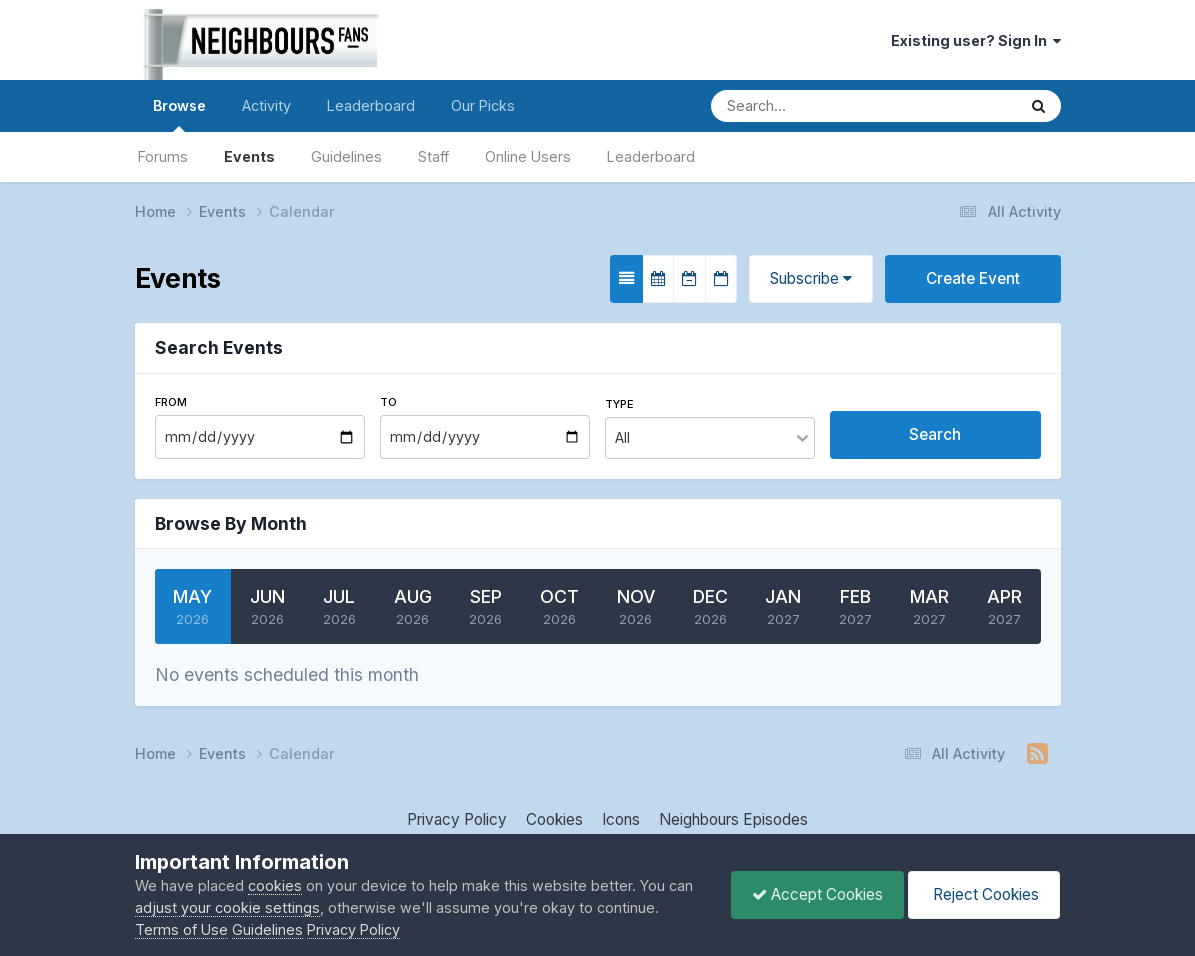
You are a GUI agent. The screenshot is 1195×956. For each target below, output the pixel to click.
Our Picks (483, 105)
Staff (433, 156)
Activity (266, 105)
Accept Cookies (817, 894)
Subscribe (811, 278)
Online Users (528, 156)
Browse (179, 114)
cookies (275, 885)
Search (935, 434)
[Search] (798, 106)
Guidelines (346, 156)
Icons (621, 819)
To (388, 402)
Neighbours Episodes (733, 819)
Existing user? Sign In (976, 40)
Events (249, 156)
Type (619, 404)
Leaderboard (651, 156)
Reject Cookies (984, 894)
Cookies (554, 819)
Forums (163, 156)
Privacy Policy (457, 819)
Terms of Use (181, 929)
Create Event (973, 278)
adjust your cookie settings (227, 907)
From (171, 402)
